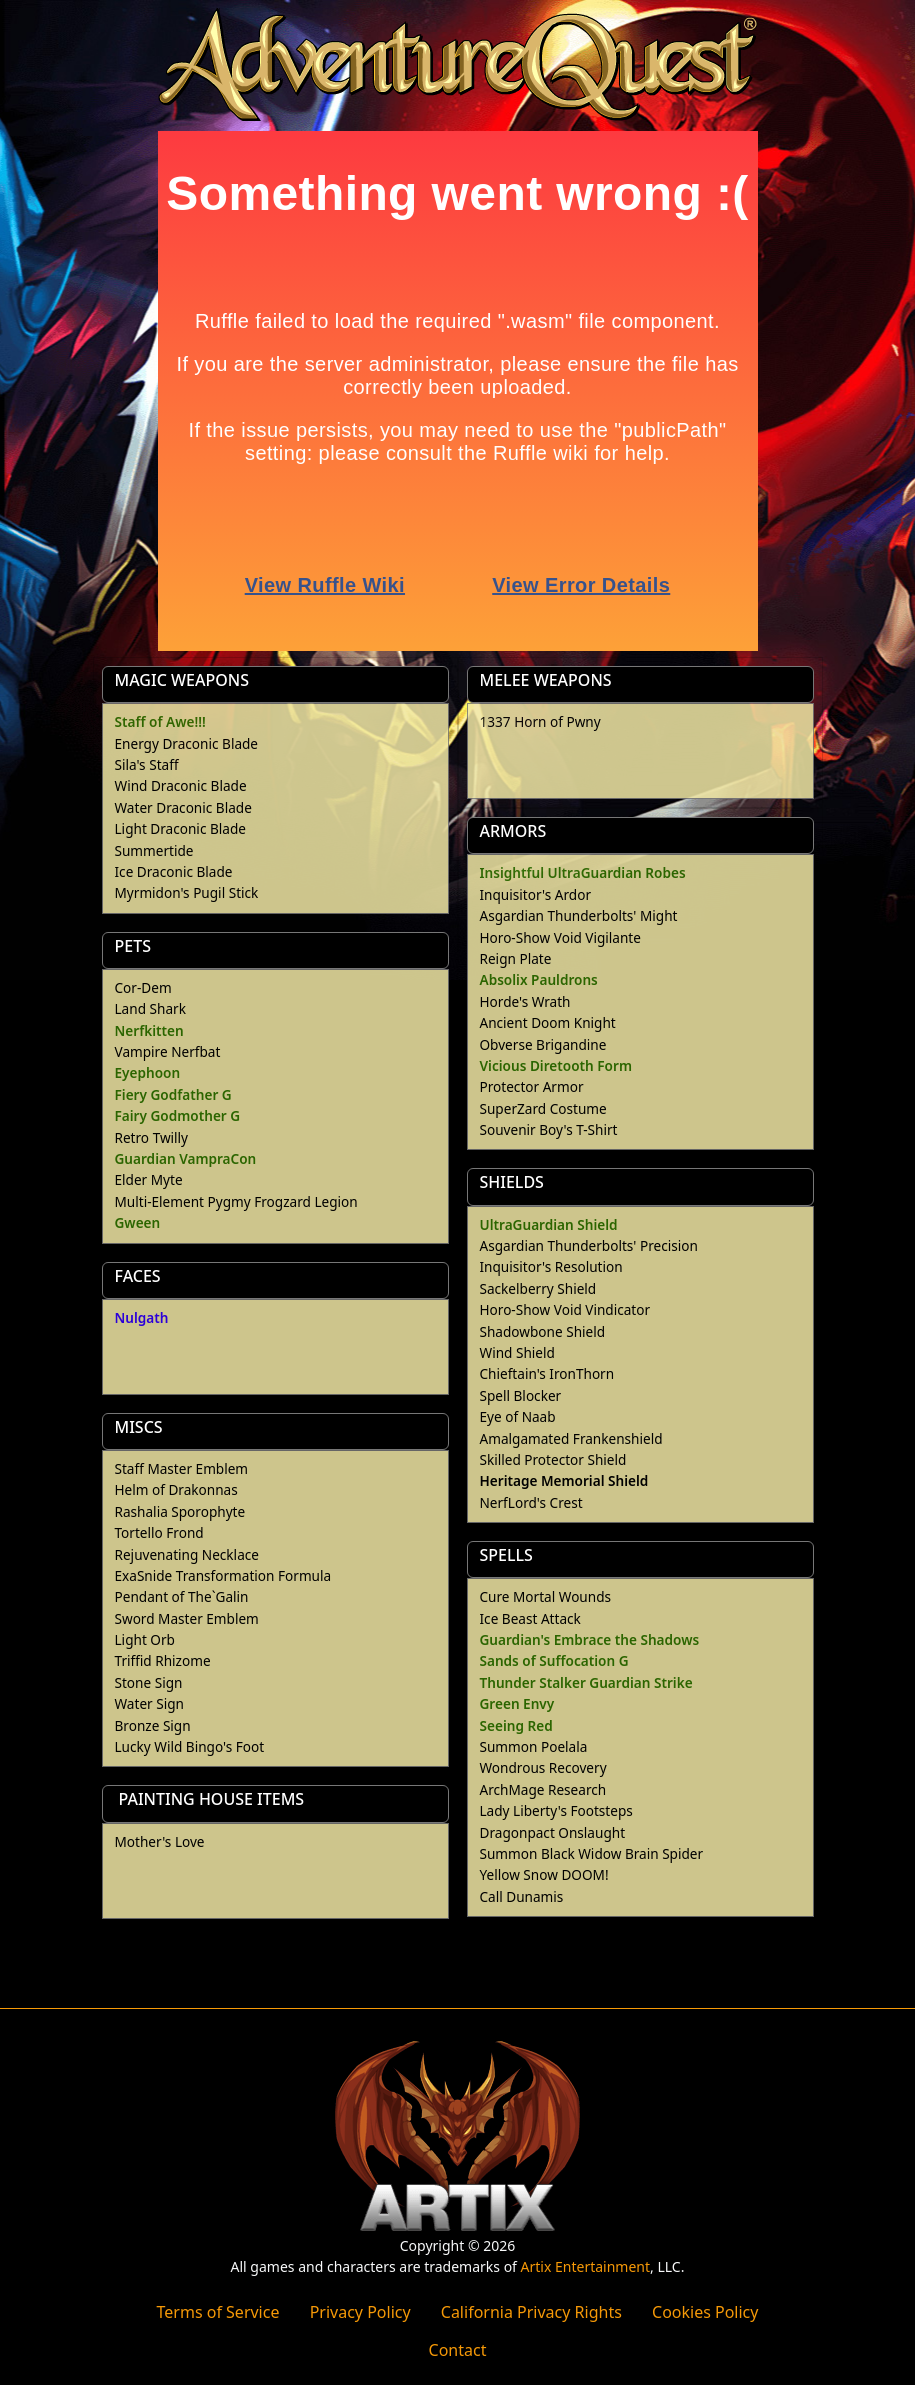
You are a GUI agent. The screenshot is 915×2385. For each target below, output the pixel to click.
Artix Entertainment (585, 2266)
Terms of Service (218, 2312)
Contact (458, 2350)
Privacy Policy (360, 2312)
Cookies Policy (705, 2312)
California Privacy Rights (531, 2312)
